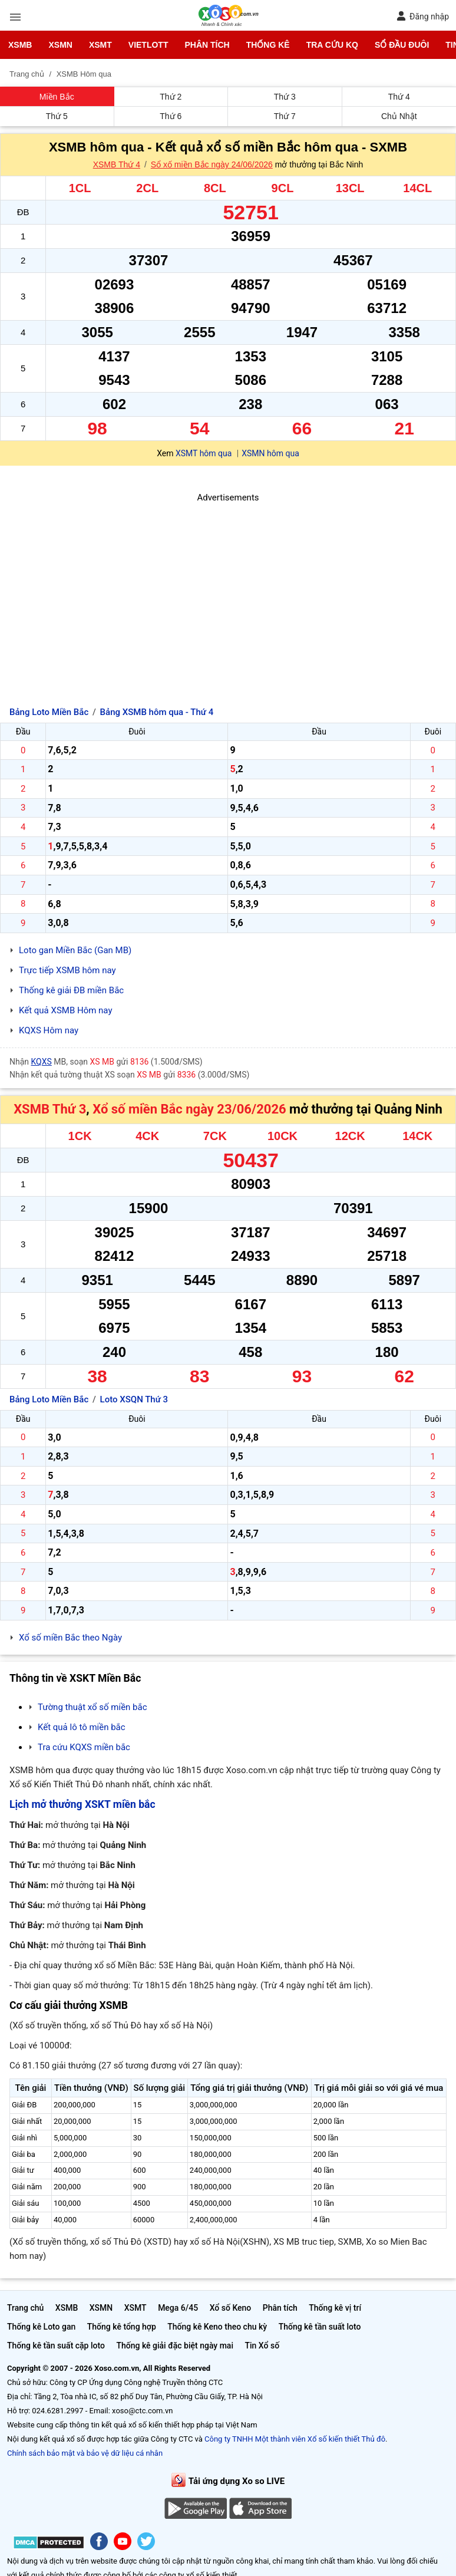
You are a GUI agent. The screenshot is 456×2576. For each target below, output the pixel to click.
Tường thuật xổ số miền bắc (92, 1707)
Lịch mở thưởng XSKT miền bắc (82, 1804)
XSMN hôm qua (270, 453)
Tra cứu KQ (332, 45)
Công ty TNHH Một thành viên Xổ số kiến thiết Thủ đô (294, 2439)
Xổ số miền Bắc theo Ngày (70, 1637)
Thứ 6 (170, 116)
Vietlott (148, 45)
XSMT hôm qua (204, 453)
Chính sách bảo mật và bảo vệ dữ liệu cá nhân (85, 2453)
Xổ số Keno (231, 2308)
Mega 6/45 (178, 2308)
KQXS (41, 1061)
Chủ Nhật (399, 116)
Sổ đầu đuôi (402, 45)
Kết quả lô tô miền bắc (81, 1727)
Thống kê (268, 45)
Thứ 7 (285, 116)
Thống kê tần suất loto (320, 2326)
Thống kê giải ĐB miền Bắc (71, 990)
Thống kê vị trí (335, 2308)
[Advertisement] (228, 587)
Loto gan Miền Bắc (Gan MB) (75, 950)
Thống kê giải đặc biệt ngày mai (174, 2345)
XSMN (60, 45)
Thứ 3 (285, 96)
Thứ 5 (57, 116)
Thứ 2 (170, 96)
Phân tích (206, 45)
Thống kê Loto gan (41, 2326)
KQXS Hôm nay (48, 1030)
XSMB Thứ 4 (116, 164)
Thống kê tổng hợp (121, 2326)
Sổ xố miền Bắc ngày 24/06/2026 (212, 164)
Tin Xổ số (261, 2345)
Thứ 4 (399, 96)
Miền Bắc (56, 96)
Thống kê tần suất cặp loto (56, 2345)
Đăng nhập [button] (422, 16)
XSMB (20, 45)
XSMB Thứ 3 (50, 1109)
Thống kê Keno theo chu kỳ (217, 2326)
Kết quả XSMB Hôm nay (66, 1010)
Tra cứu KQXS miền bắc (84, 1747)
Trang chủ (25, 2308)
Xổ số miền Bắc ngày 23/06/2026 (189, 1109)
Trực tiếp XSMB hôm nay (67, 970)
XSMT (100, 45)
